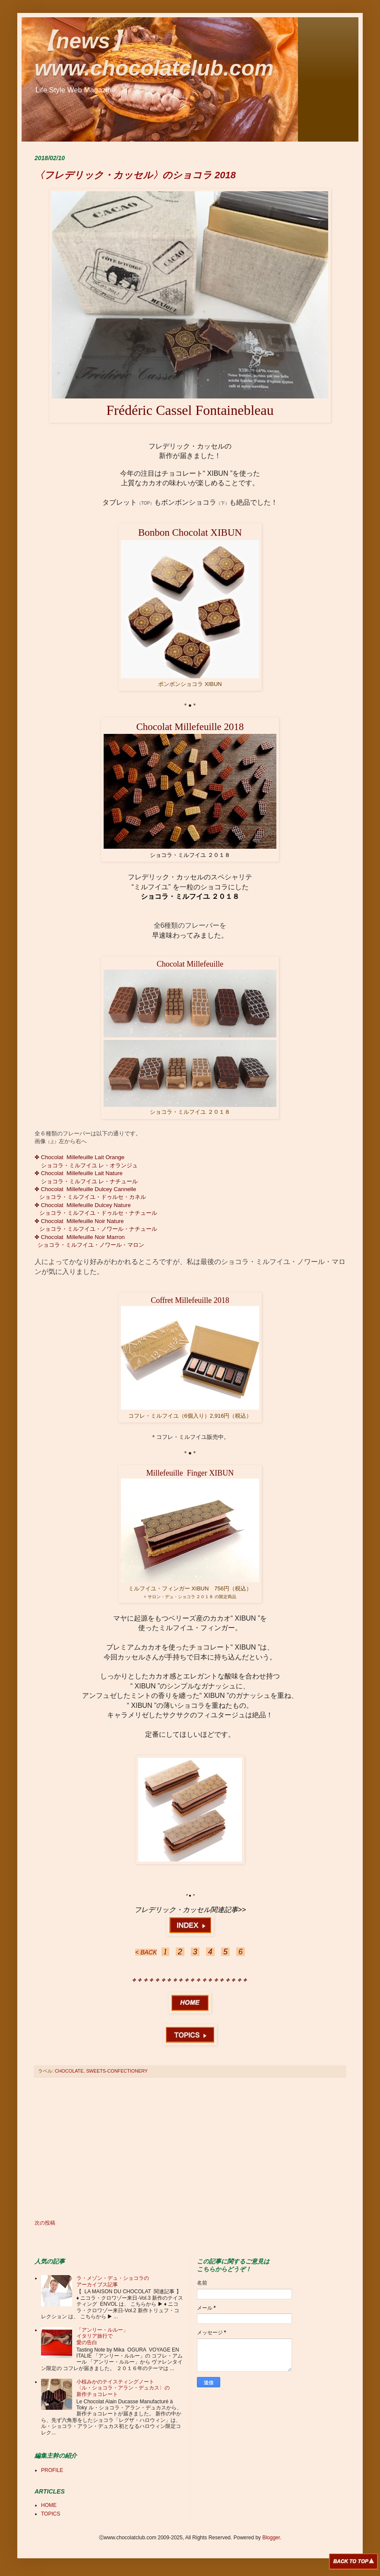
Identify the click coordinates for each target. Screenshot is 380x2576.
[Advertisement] (190, 2148)
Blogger (271, 2538)
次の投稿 (45, 2223)
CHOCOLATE (69, 2070)
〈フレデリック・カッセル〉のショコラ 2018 (135, 175)
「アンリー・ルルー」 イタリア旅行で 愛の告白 (102, 2336)
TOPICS (50, 2514)
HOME (49, 2505)
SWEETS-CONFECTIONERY (117, 2070)
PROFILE (52, 2470)
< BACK (146, 1952)
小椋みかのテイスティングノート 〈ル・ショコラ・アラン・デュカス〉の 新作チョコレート (123, 2388)
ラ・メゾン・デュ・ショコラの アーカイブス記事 (112, 2281)
